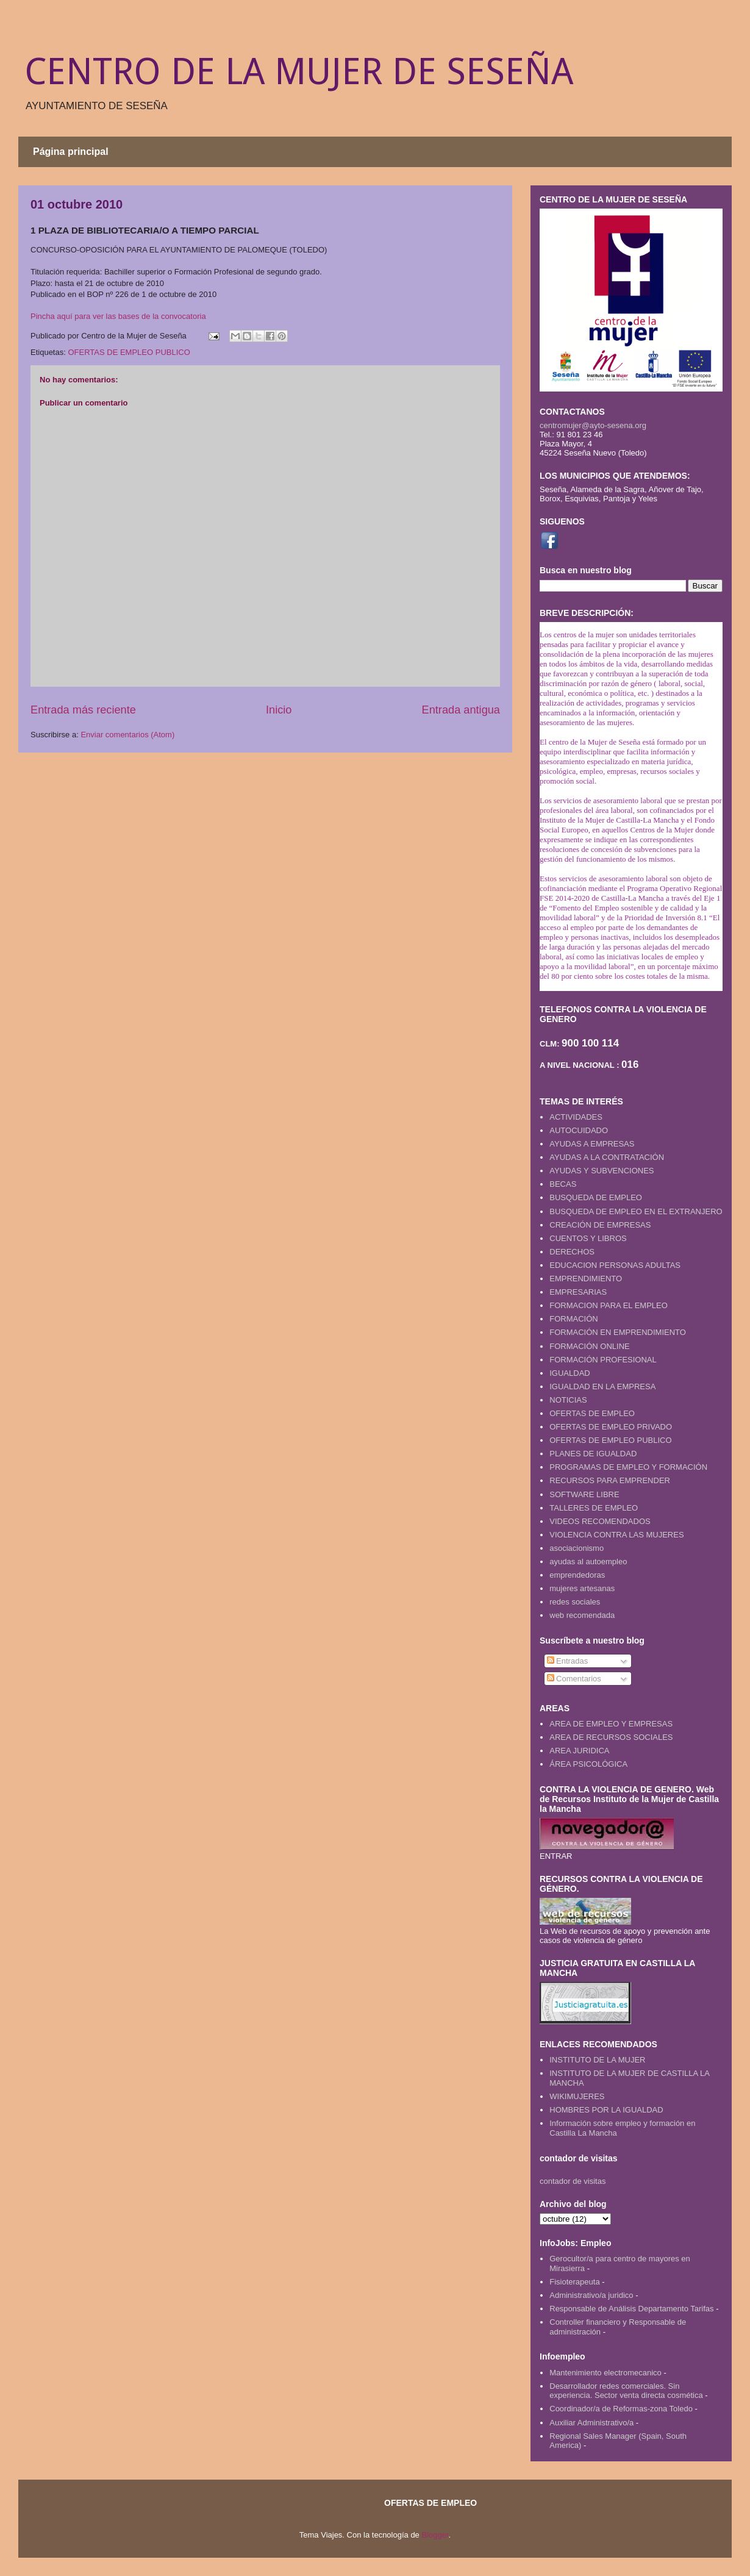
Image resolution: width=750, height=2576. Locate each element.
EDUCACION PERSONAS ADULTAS (614, 1265)
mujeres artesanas (582, 1588)
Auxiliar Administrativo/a (591, 2422)
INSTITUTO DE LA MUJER (597, 2059)
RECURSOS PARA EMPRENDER (609, 1480)
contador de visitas (572, 2181)
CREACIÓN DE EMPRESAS (600, 1224)
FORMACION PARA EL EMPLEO (608, 1305)
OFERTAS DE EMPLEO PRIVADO (610, 1426)
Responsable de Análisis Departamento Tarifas (631, 2308)
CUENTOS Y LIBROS (587, 1238)
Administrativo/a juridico (591, 2295)
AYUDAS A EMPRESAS (591, 1143)
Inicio (278, 710)
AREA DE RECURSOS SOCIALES (611, 1737)
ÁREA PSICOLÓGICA (588, 1764)
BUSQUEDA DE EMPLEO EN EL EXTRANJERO (635, 1211)
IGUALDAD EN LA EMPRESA (602, 1386)
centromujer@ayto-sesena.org (593, 425)
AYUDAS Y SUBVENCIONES (601, 1170)
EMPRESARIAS (578, 1292)
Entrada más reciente (83, 710)
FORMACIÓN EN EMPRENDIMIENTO (617, 1332)
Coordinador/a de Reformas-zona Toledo (621, 2408)
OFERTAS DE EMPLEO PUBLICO (129, 352)
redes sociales (574, 1601)
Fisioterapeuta (574, 2281)
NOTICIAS (568, 1399)
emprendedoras (577, 1575)
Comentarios (574, 1678)
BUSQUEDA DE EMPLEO (595, 1197)
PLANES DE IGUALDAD (593, 1453)
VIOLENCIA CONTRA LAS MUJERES (616, 1534)
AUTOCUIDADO (578, 1130)
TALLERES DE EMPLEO (593, 1507)
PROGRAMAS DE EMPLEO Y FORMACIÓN (628, 1467)
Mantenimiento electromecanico (605, 2372)
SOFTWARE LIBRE (584, 1494)
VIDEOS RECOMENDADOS (599, 1521)
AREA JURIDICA (579, 1750)
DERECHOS (572, 1251)
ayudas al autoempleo (588, 1561)
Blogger (434, 2534)
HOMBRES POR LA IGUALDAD (606, 2109)
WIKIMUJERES (576, 2096)
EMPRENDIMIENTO (585, 1278)
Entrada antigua (461, 710)
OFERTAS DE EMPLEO (592, 1413)
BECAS (562, 1184)
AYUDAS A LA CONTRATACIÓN (606, 1157)
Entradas (567, 1660)
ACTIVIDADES (575, 1117)
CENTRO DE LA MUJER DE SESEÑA (298, 71)
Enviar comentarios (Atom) (127, 734)
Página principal (71, 151)
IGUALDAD (569, 1373)
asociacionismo (576, 1548)
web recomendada (582, 1615)
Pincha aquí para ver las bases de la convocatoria (118, 316)
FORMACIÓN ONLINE (589, 1346)
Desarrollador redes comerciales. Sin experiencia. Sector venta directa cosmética (625, 2390)
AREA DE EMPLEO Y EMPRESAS (611, 1723)
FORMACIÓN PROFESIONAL (603, 1359)
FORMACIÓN (573, 1318)
